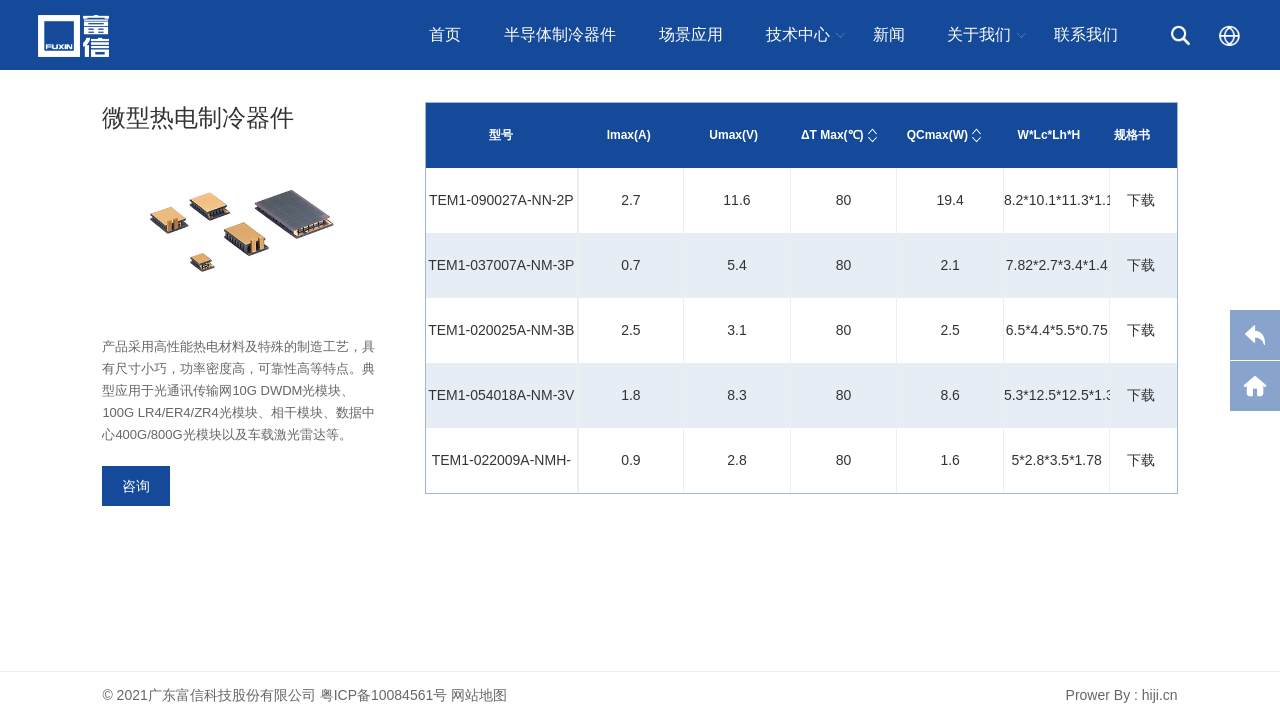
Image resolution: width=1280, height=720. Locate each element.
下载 (1141, 200)
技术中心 (798, 34)
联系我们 (1086, 34)
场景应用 (691, 34)
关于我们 (979, 34)
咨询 (136, 486)
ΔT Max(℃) (832, 135)
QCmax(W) (937, 135)
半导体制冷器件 (560, 34)
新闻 (889, 34)
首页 (445, 34)
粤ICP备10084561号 (384, 695)
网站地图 (479, 695)
